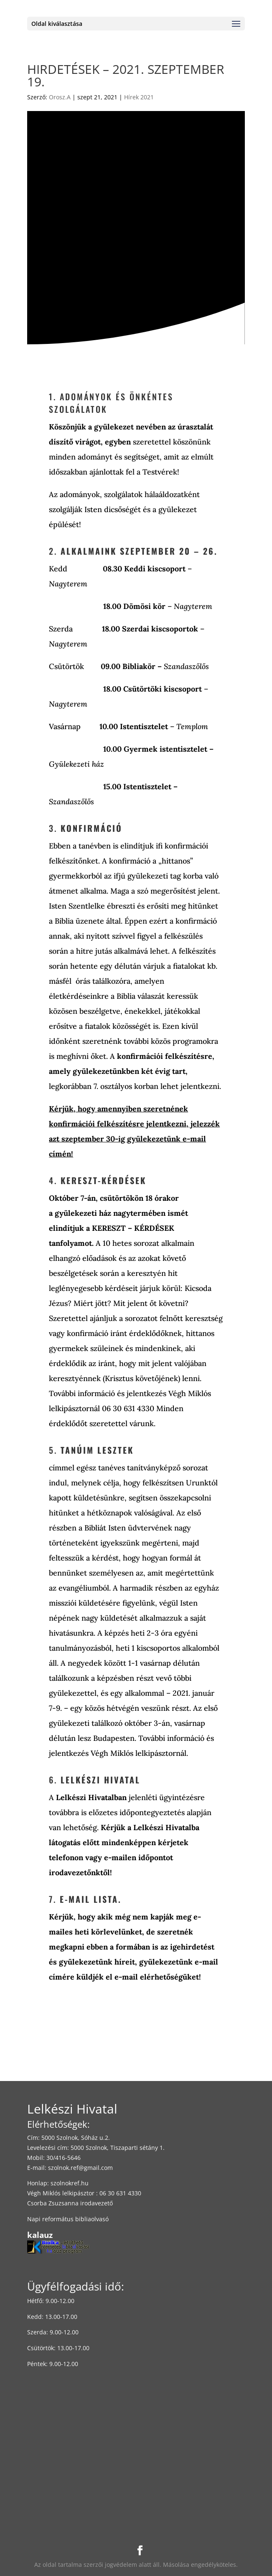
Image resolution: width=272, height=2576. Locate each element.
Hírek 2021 (139, 97)
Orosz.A (60, 97)
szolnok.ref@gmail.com (80, 2168)
